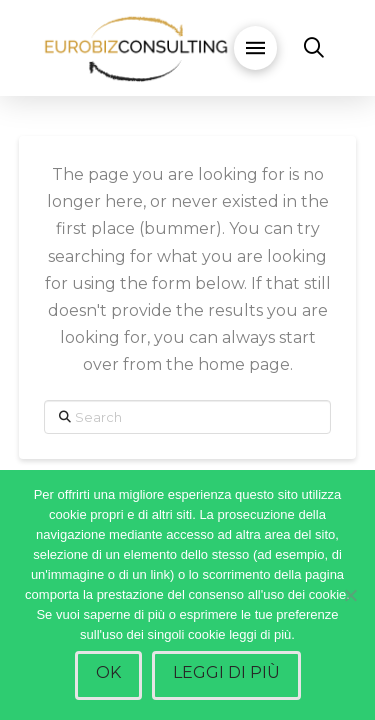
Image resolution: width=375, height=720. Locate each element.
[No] (350, 595)
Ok (108, 672)
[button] (255, 48)
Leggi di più (226, 672)
